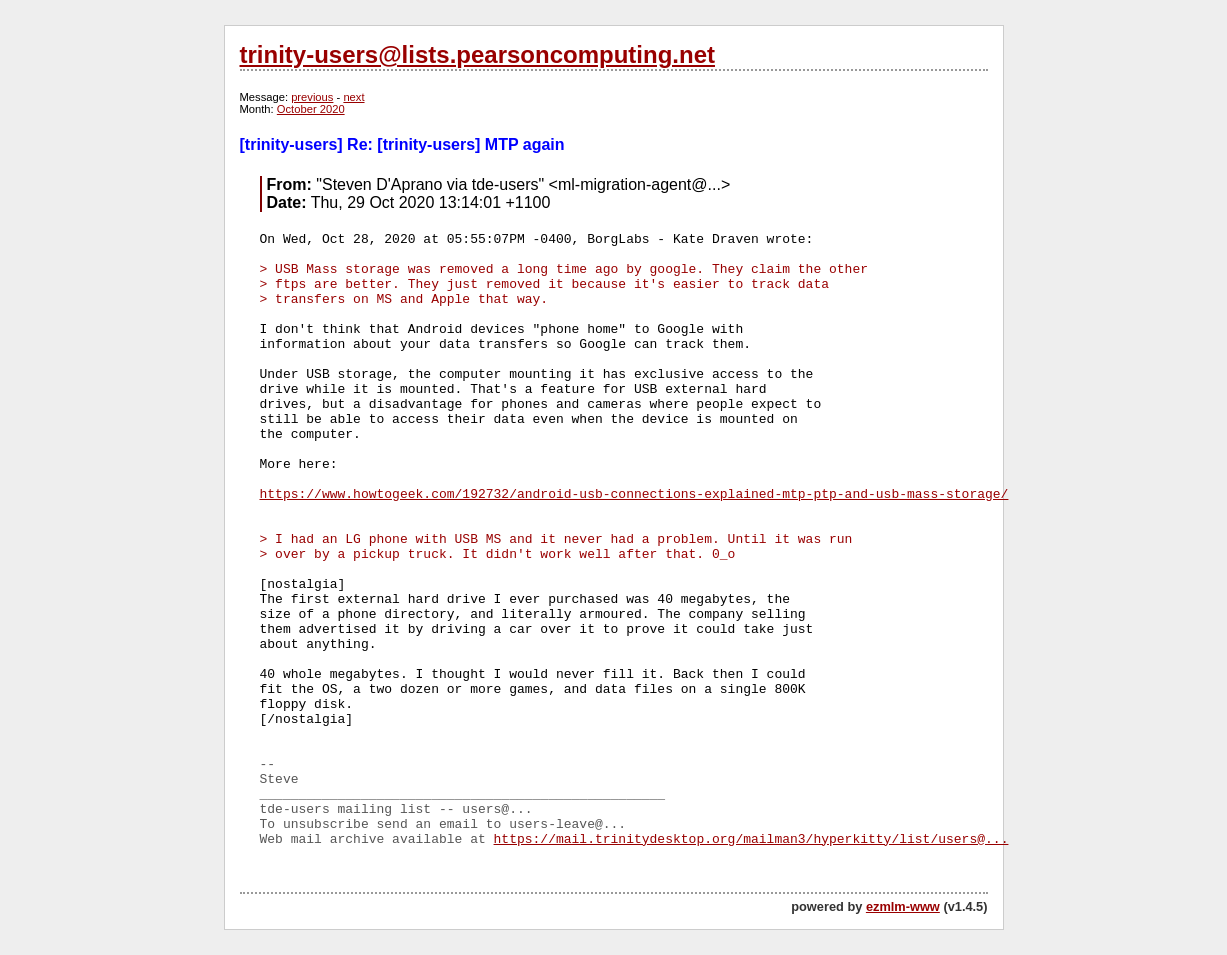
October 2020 (311, 109)
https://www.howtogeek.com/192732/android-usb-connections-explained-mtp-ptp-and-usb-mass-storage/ (634, 494)
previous (312, 97)
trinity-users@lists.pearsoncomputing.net (477, 54)
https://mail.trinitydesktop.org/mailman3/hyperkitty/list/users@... (751, 839)
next (353, 97)
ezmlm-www (903, 906)
